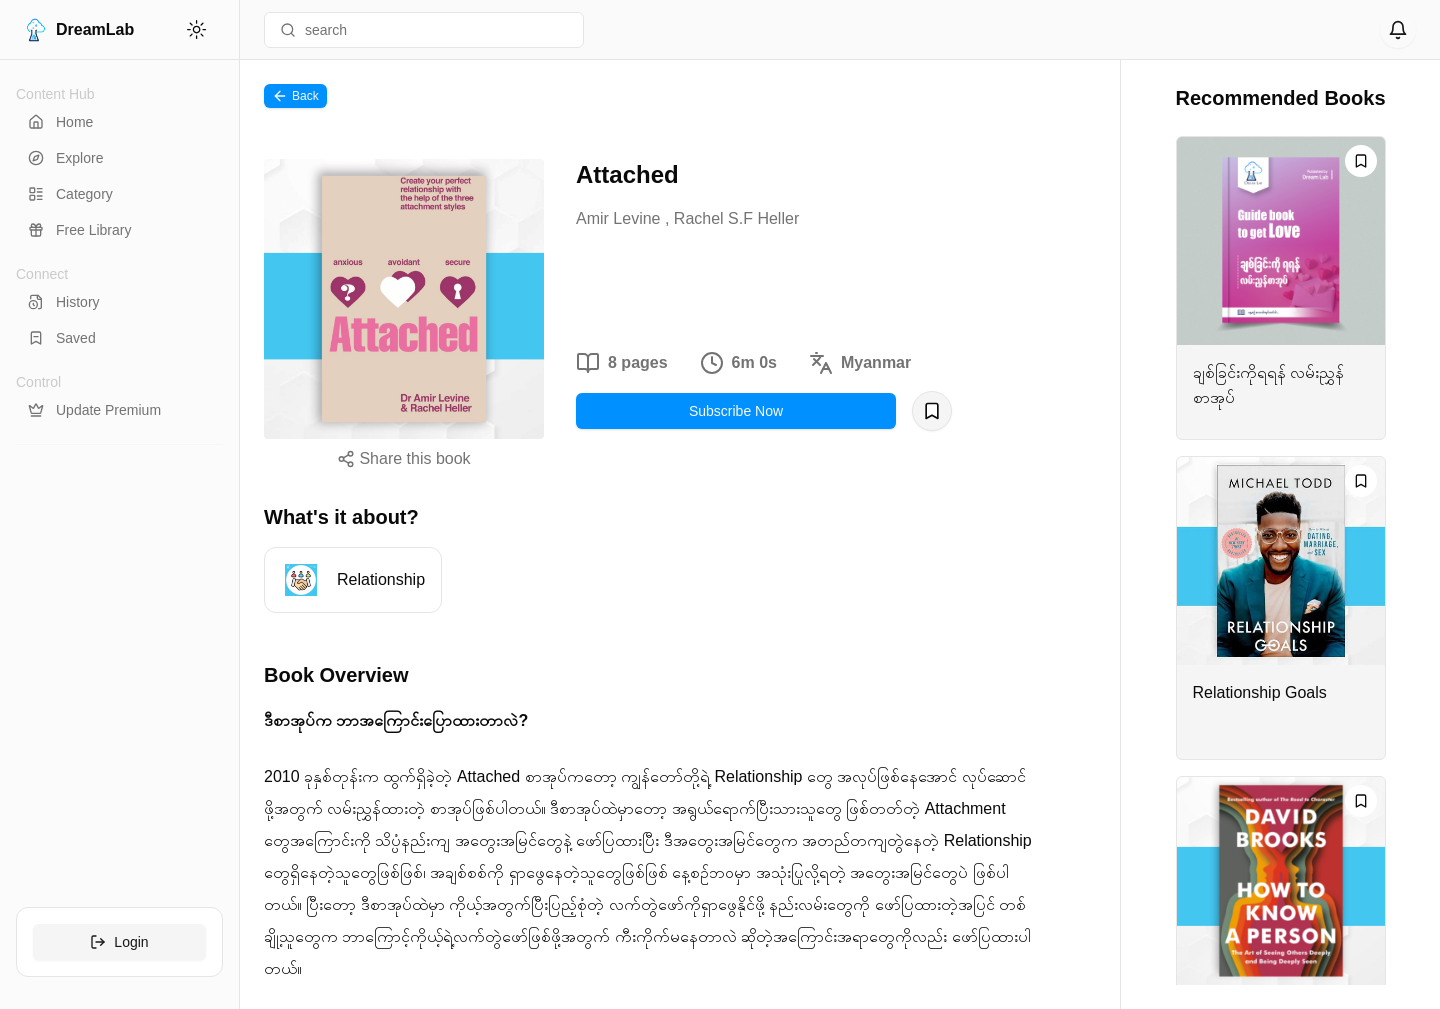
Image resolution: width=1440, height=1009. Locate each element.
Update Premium (94, 410)
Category (70, 194)
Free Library (79, 230)
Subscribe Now (736, 411)
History (64, 302)
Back (295, 96)
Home (60, 122)
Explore (65, 158)
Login (119, 942)
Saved (62, 338)
